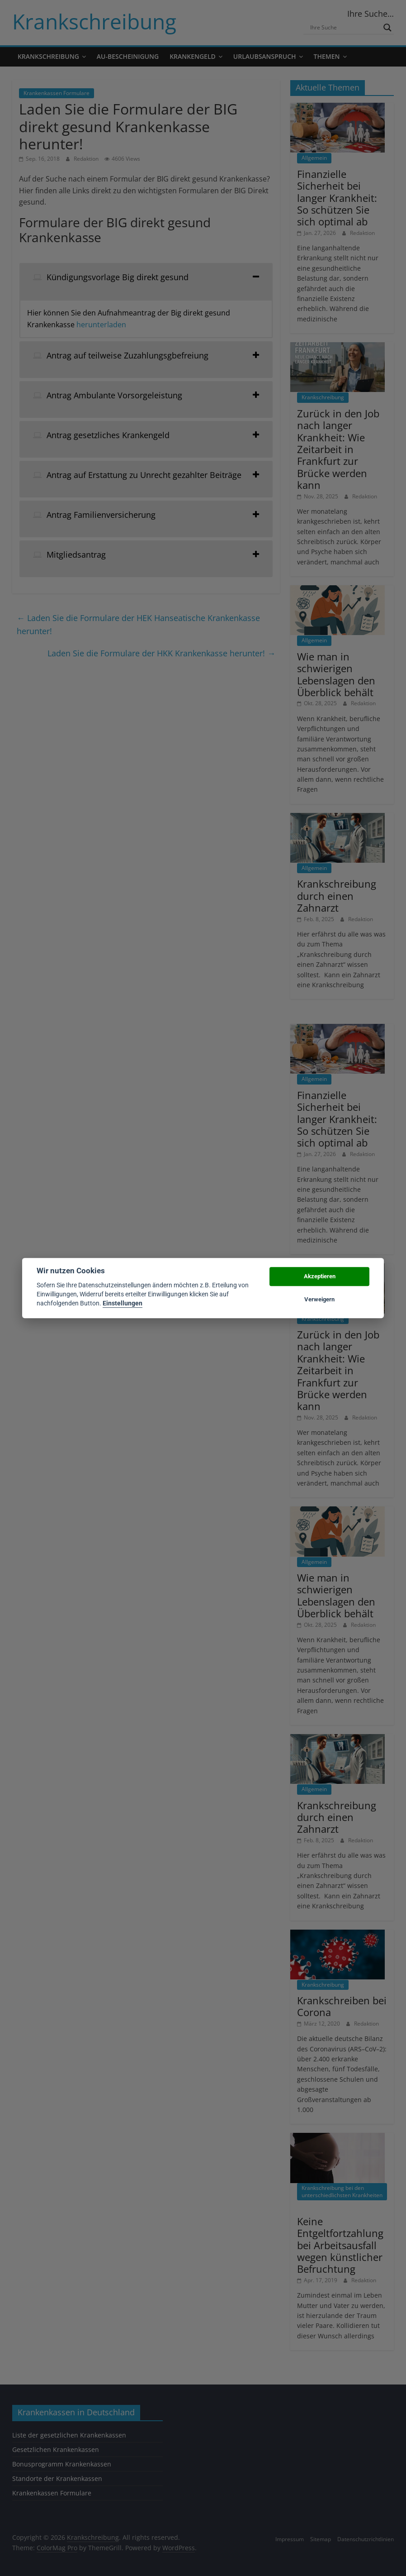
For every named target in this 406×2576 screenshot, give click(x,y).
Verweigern (319, 1299)
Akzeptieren (319, 1276)
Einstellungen (122, 1303)
